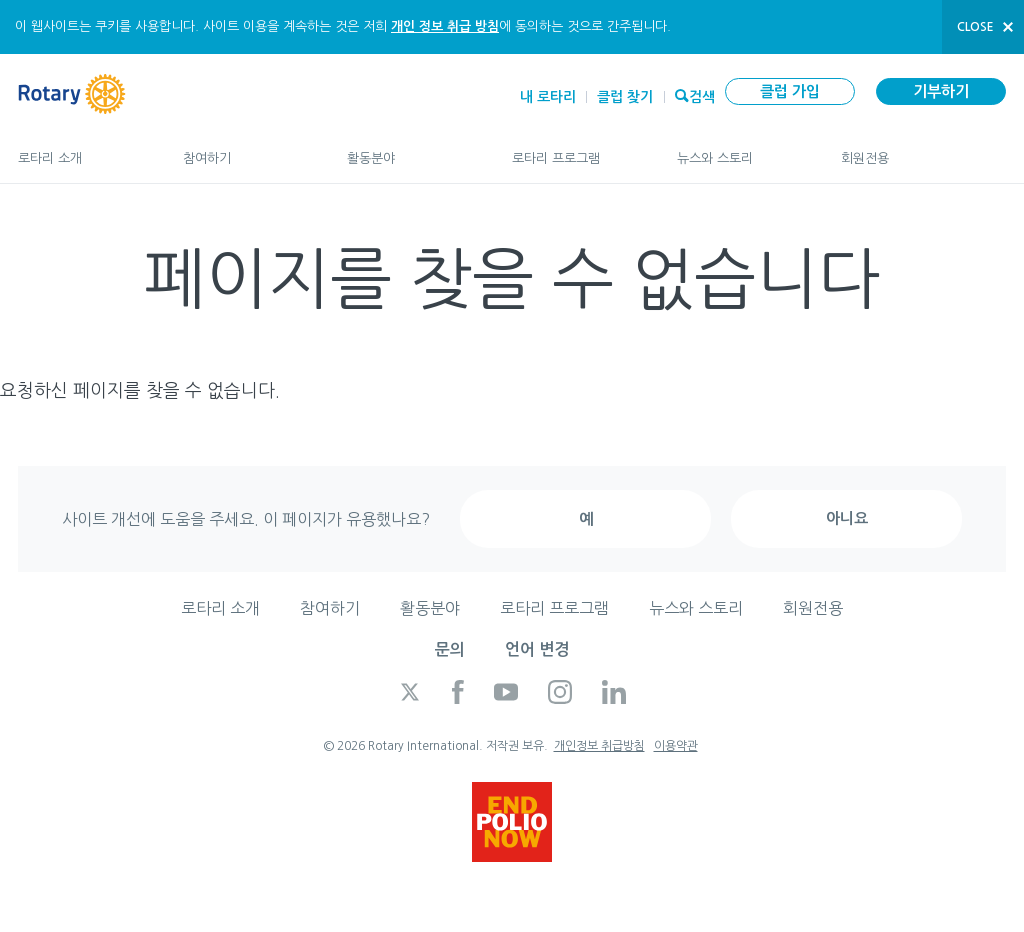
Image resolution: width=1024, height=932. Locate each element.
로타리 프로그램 (574, 149)
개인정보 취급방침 (599, 746)
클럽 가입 (790, 91)
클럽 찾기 (625, 97)
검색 (702, 95)
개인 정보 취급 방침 (445, 26)
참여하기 (245, 149)
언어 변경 (537, 649)
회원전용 (923, 149)
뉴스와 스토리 (739, 149)
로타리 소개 (80, 149)
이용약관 (676, 746)
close (975, 27)
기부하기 (941, 91)
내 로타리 (548, 97)
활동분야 (409, 149)
